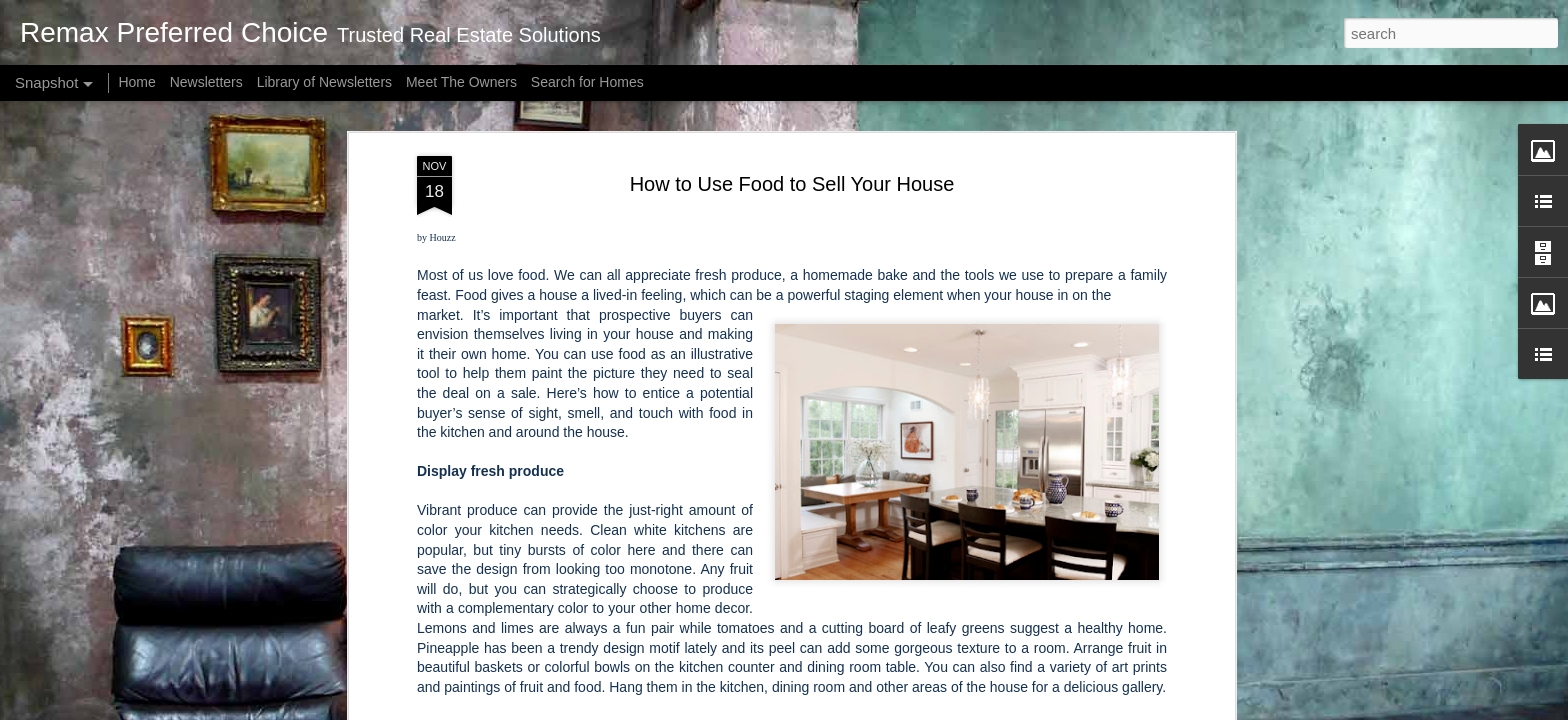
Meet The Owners (461, 82)
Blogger (1024, 709)
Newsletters (206, 82)
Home (136, 82)
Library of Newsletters (324, 82)
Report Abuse (1083, 709)
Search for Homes (587, 82)
